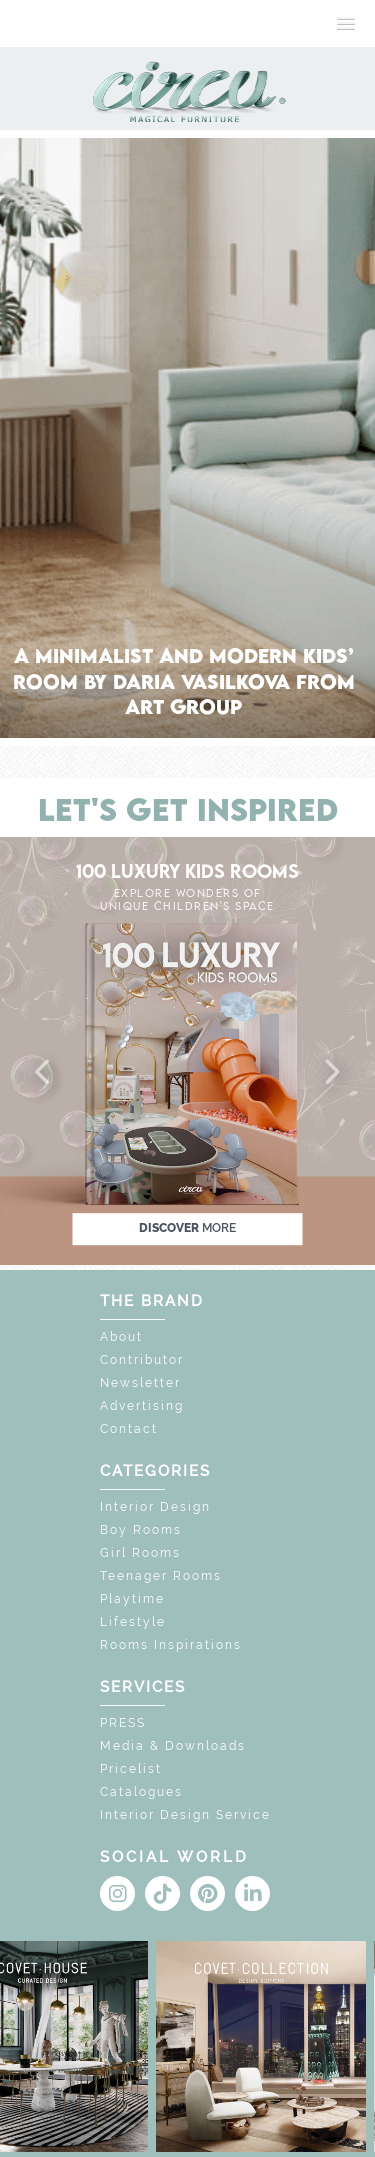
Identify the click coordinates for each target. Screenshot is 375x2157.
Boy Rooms (141, 1530)
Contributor (142, 1360)
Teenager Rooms (161, 1576)
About (121, 1337)
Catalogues (141, 1792)
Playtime (132, 1599)
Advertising (142, 1406)
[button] (44, 1073)
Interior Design (155, 1507)
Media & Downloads (173, 1746)
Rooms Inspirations (171, 1645)
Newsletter (140, 1383)
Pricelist (131, 1769)
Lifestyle (133, 1622)
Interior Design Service (185, 1815)
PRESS (123, 1723)
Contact (129, 1429)
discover (187, 1228)
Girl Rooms (140, 1553)
